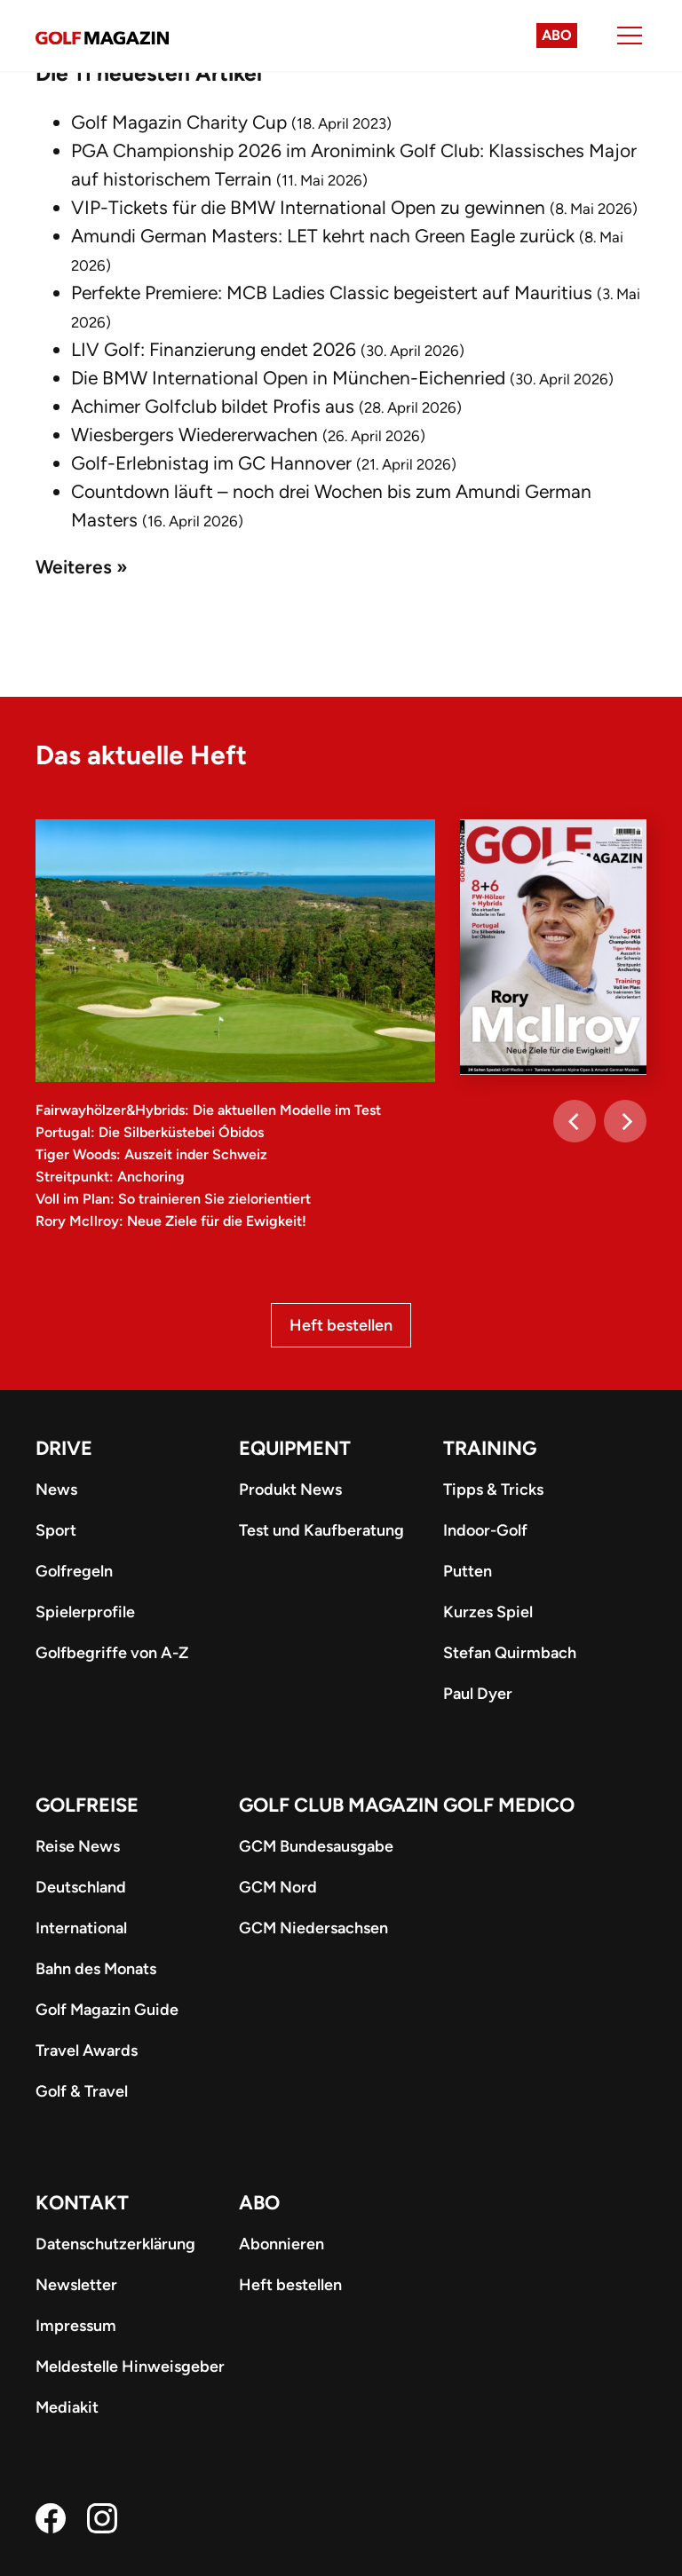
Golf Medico (509, 1805)
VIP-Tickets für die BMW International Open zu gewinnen (308, 207)
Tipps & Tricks (493, 1489)
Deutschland (81, 1887)
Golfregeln (74, 1571)
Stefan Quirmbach (509, 1653)
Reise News (78, 1846)
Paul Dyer (477, 1693)
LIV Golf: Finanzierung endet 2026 (213, 349)
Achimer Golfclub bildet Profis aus (212, 406)
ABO (259, 2203)
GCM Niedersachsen (313, 1928)
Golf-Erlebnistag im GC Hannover (211, 463)
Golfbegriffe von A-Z (112, 1653)
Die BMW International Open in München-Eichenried (288, 378)
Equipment (295, 1448)
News (56, 1489)
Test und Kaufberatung (321, 1530)
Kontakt (82, 2203)
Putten (467, 1571)
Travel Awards (87, 2050)
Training (489, 1448)
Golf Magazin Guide (107, 2009)
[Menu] (629, 35)
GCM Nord (278, 1887)
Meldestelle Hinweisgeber (130, 2366)
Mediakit (67, 2407)
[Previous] (574, 1121)
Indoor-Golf (485, 1530)
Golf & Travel (82, 2091)
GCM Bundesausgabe (316, 1846)
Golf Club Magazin (339, 1805)
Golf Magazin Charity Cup (179, 122)
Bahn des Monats (96, 1969)
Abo (557, 35)
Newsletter (76, 2285)
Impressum (76, 2325)
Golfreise (87, 1805)
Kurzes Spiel (488, 1612)
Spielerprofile (85, 1612)
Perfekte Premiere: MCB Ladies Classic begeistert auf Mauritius (331, 292)
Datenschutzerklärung (115, 2244)
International (81, 1928)
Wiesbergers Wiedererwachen (194, 434)
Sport (56, 1530)
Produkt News (290, 1489)
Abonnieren (281, 2244)
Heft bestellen (341, 1325)
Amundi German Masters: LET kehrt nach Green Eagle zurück (323, 236)
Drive (64, 1448)
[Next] (625, 1121)
